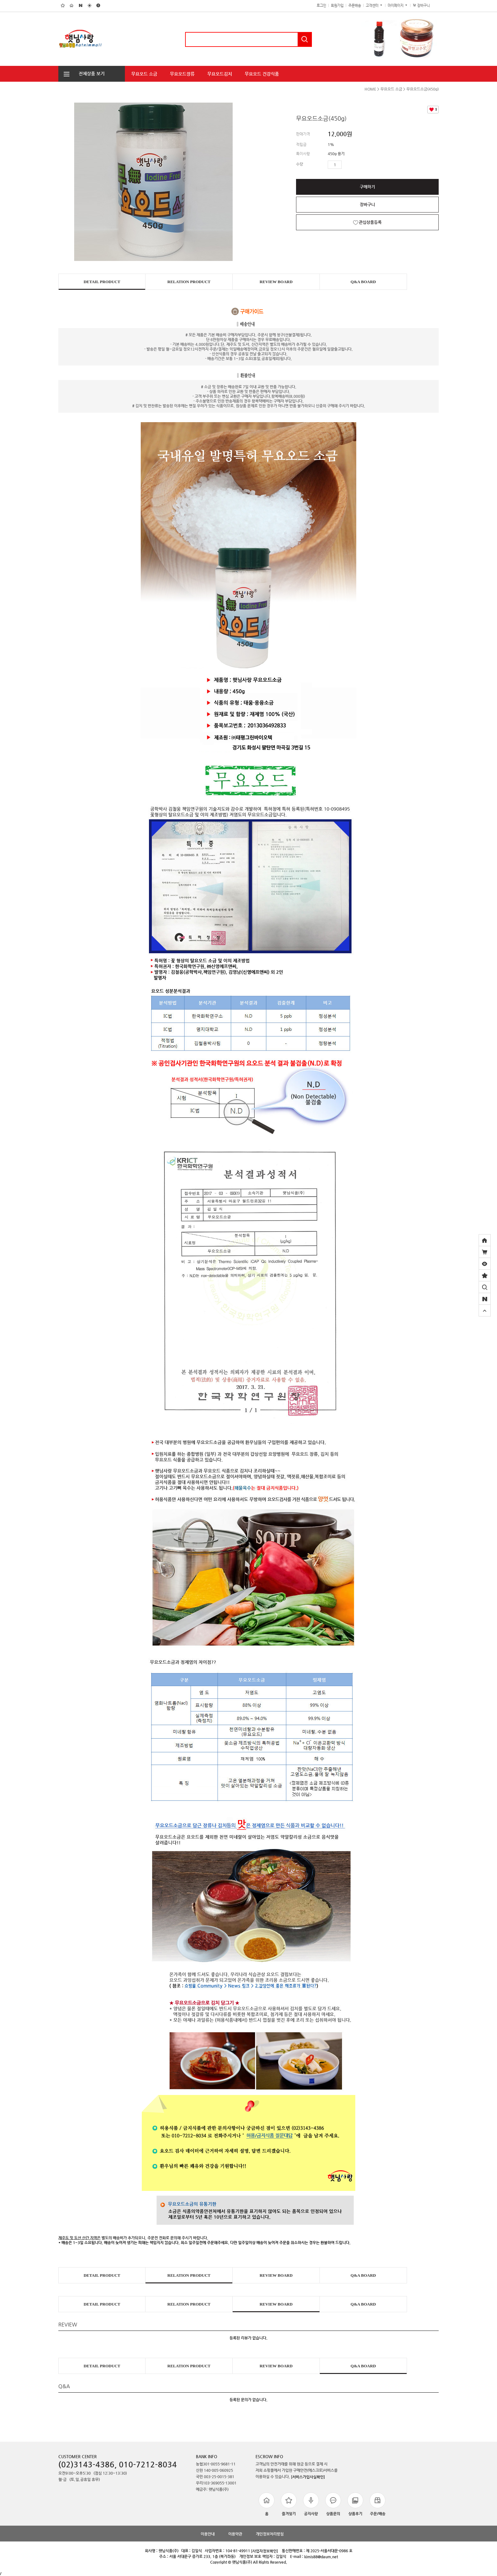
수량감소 (356, 165)
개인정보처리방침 (270, 2534)
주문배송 (354, 5)
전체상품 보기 (81, 73)
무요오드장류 (182, 73)
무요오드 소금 (144, 73)
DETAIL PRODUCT (102, 281)
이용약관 (235, 2534)
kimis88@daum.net (321, 2556)
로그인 (321, 5)
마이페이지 (398, 5)
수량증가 (347, 165)
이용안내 (208, 2534)
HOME (370, 89)
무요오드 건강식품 (262, 73)
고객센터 (374, 5)
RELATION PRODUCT (188, 281)
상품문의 (333, 2504)
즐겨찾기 (289, 2504)
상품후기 (355, 2504)
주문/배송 (377, 2504)
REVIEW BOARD (276, 281)
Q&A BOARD (363, 281)
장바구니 (424, 5)
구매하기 (367, 186)
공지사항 (311, 2504)
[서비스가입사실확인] (308, 2476)
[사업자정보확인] (264, 2551)
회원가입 (337, 5)
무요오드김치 (219, 73)
